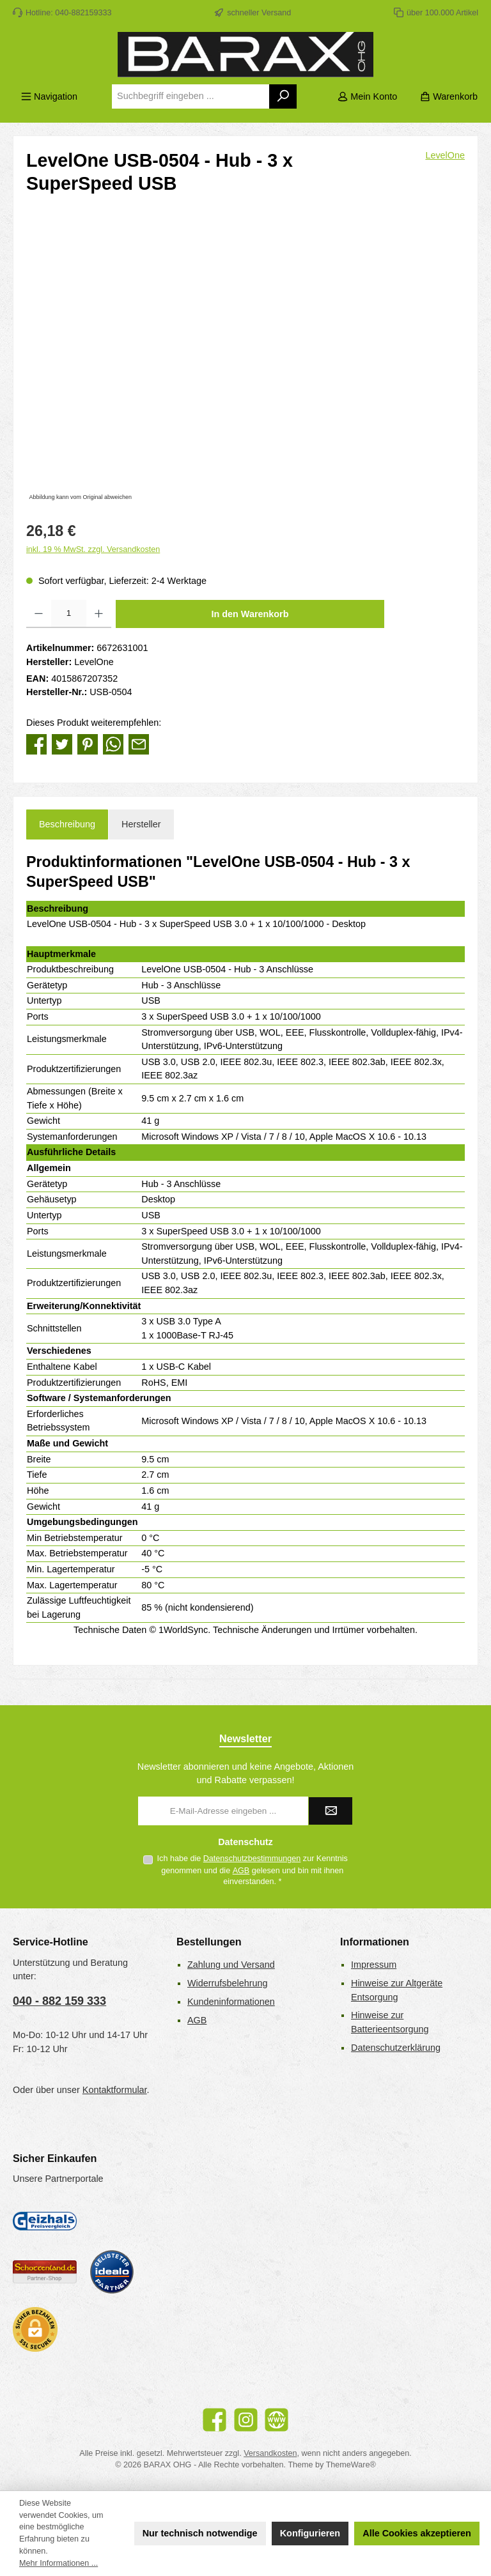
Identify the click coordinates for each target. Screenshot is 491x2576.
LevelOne (445, 155)
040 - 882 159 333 (59, 2001)
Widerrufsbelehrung (227, 1983)
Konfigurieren (310, 2533)
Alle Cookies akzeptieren (416, 2533)
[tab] (67, 824)
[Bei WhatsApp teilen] (113, 744)
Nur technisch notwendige (200, 2533)
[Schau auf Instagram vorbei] (245, 2419)
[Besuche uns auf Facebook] (214, 2419)
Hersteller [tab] (141, 824)
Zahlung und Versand (231, 1964)
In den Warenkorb (250, 614)
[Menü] (49, 97)
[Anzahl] (69, 614)
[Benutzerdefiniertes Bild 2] (45, 2272)
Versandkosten (270, 2453)
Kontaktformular (114, 2090)
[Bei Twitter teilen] (62, 744)
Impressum (373, 1964)
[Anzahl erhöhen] (98, 614)
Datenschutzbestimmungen (252, 1858)
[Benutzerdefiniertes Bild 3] (112, 2272)
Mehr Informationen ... (58, 2563)
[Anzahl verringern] (38, 614)
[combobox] (190, 96)
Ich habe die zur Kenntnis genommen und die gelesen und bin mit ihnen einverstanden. (252, 1870)
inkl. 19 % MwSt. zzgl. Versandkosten (93, 549)
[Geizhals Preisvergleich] (45, 2221)
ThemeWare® (351, 2464)
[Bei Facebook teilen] (36, 744)
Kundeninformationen (231, 2002)
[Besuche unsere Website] (276, 2419)
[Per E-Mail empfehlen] (139, 744)
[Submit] (330, 1811)
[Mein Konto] (367, 97)
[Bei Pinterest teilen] (87, 744)
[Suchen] (283, 96)
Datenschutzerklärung (395, 2048)
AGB (241, 1870)
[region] (245, 366)
